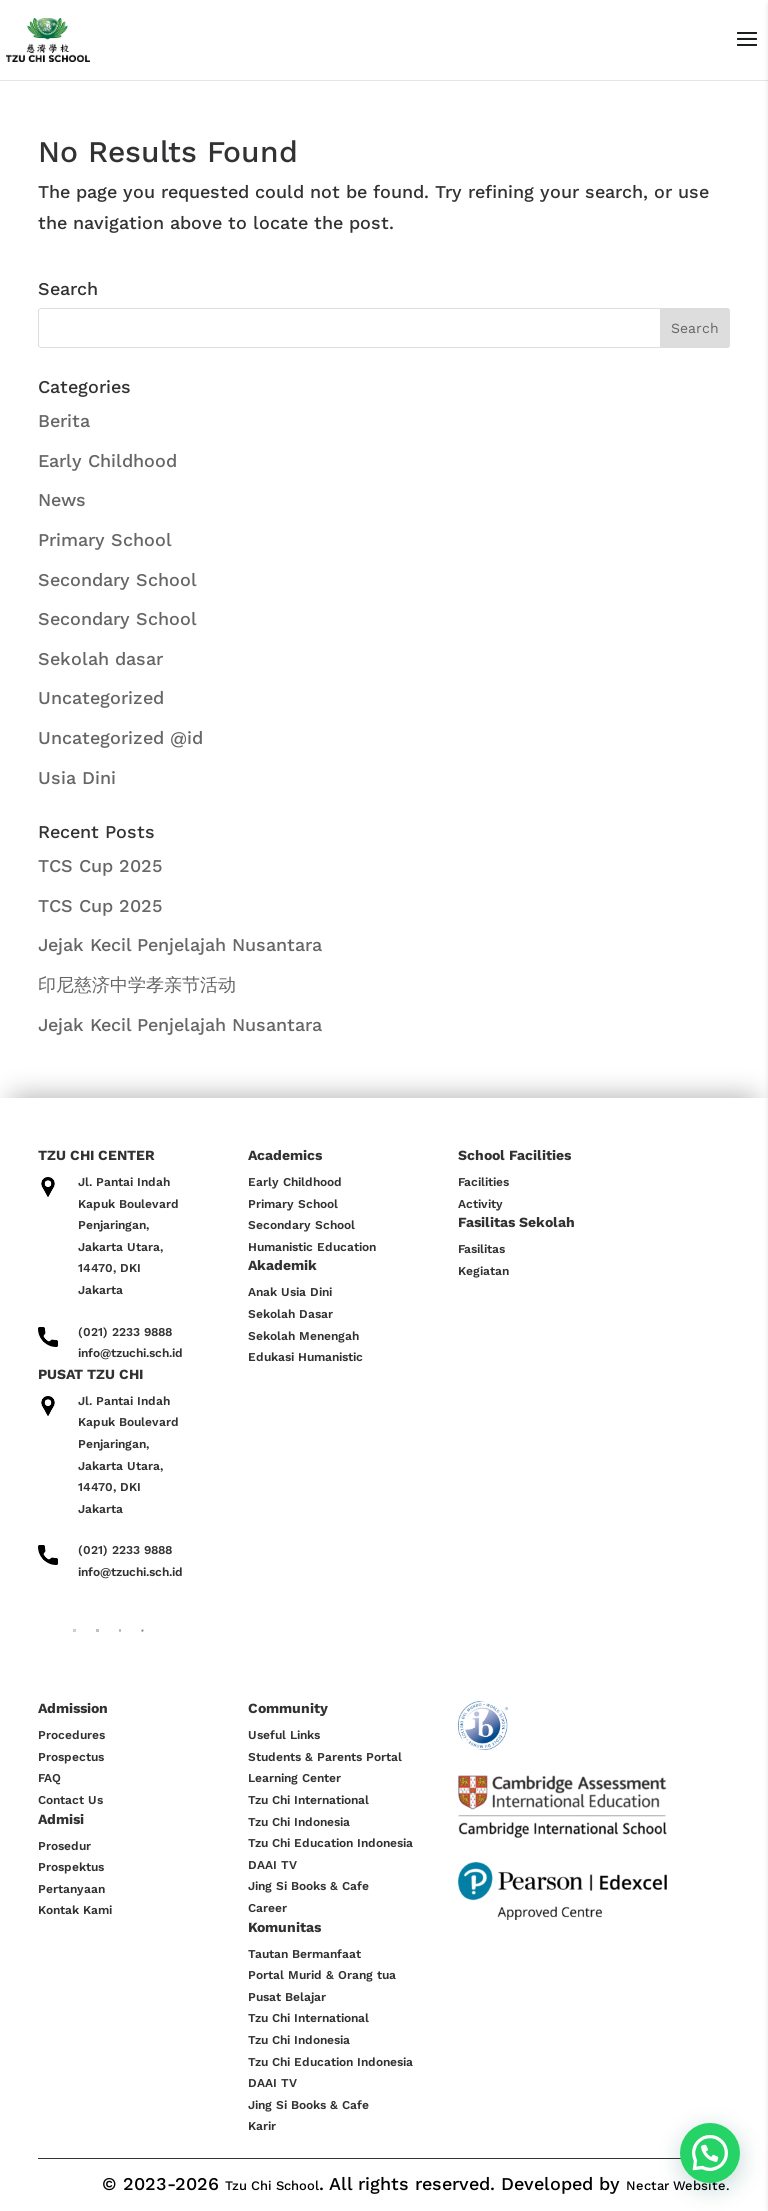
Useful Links (284, 1735)
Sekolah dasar (100, 658)
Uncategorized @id (120, 737)
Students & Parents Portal (325, 1757)
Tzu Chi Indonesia (299, 1822)
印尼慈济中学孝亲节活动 (137, 984)
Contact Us (70, 1800)
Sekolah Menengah (303, 1336)
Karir (262, 2126)
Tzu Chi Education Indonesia (330, 1843)
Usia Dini (77, 777)
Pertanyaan (71, 1889)
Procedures (71, 1735)
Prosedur (64, 1846)
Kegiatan (483, 1271)
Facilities (483, 1182)
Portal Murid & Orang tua (322, 1975)
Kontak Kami (75, 1910)
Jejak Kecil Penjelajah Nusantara (180, 944)
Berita (64, 420)
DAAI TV (272, 1865)
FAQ (49, 1778)
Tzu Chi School (272, 2185)
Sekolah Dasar (290, 1314)
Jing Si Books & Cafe (308, 1886)
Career (267, 1908)
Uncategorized (101, 697)
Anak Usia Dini (290, 1292)
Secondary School (117, 579)
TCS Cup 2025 (100, 865)
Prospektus (71, 1867)
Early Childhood (107, 460)
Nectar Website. (678, 2185)
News (62, 499)
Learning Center (294, 1778)
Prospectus (71, 1757)
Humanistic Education (312, 1247)
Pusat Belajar (287, 1997)
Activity (480, 1204)
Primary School (105, 539)
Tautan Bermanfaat (304, 1954)
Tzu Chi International (308, 1800)
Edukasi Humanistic (305, 1357)
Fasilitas (481, 1249)
